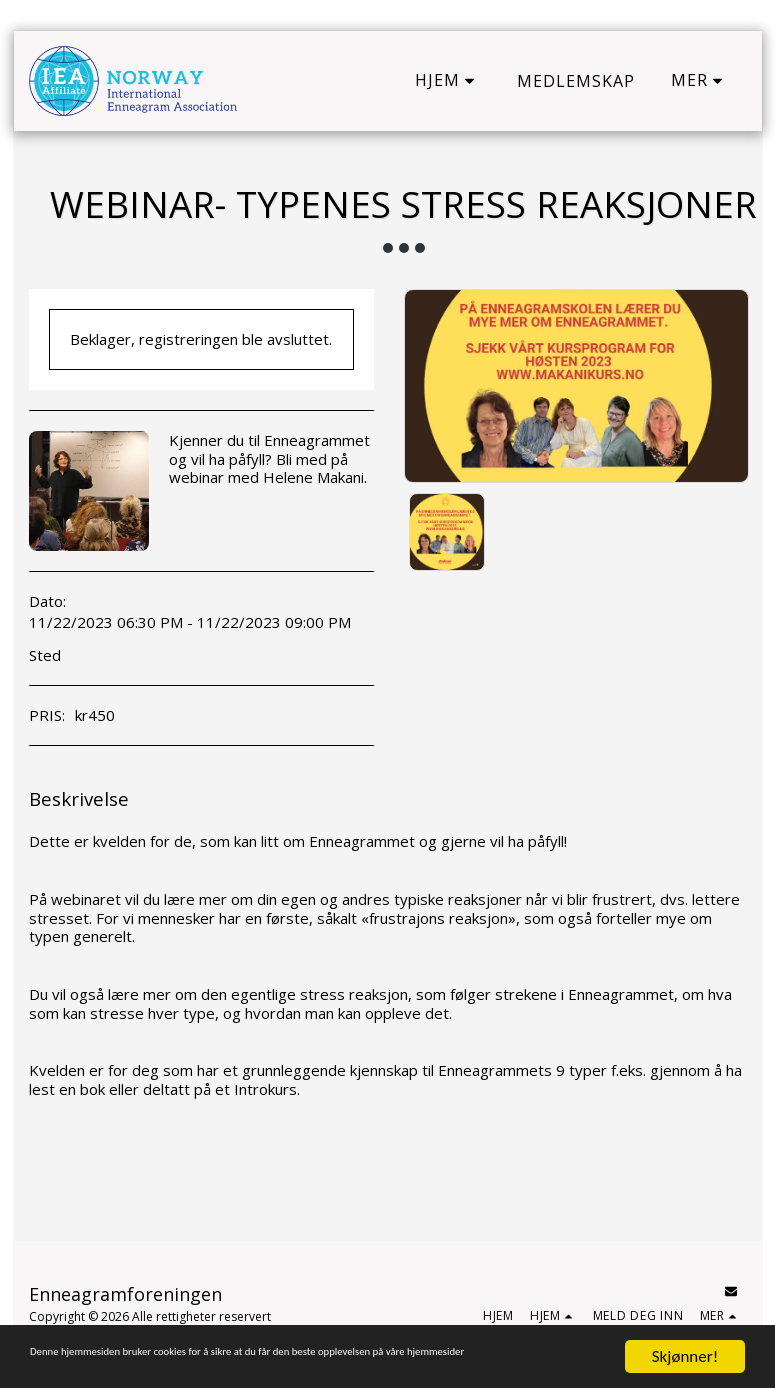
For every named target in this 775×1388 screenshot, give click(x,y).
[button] (448, 80)
